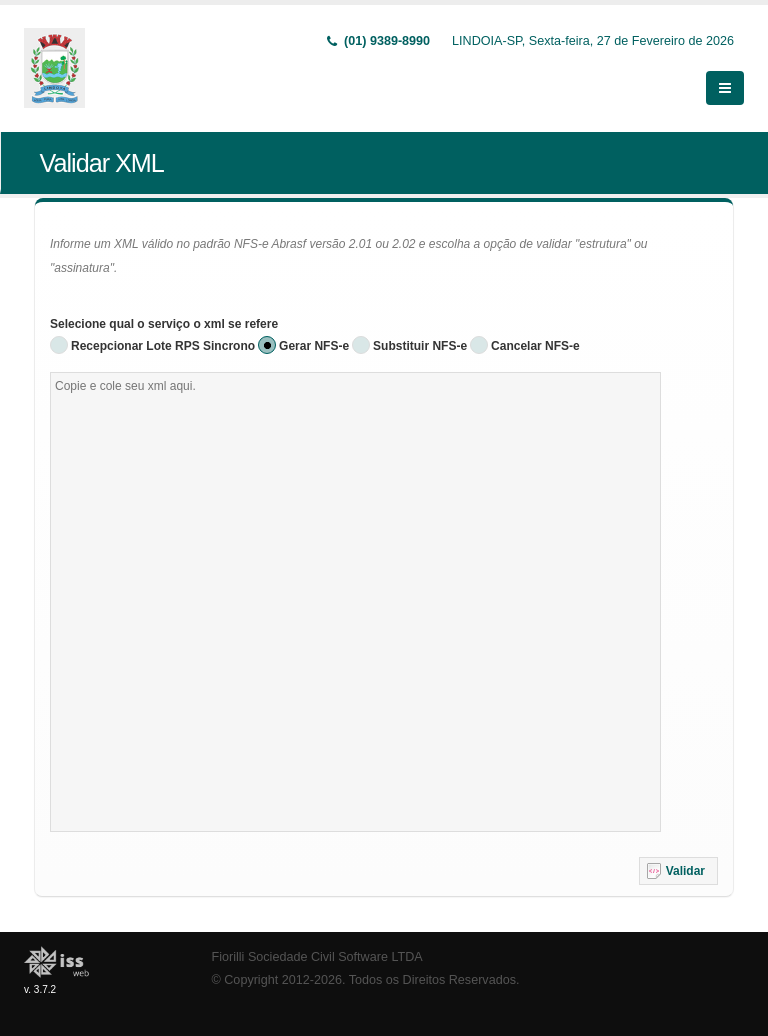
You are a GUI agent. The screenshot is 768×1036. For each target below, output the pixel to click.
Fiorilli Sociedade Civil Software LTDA (317, 957)
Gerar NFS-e (314, 346)
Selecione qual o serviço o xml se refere (164, 324)
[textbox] (355, 602)
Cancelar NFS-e (535, 346)
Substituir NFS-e (420, 346)
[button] (678, 871)
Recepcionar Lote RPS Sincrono (163, 346)
